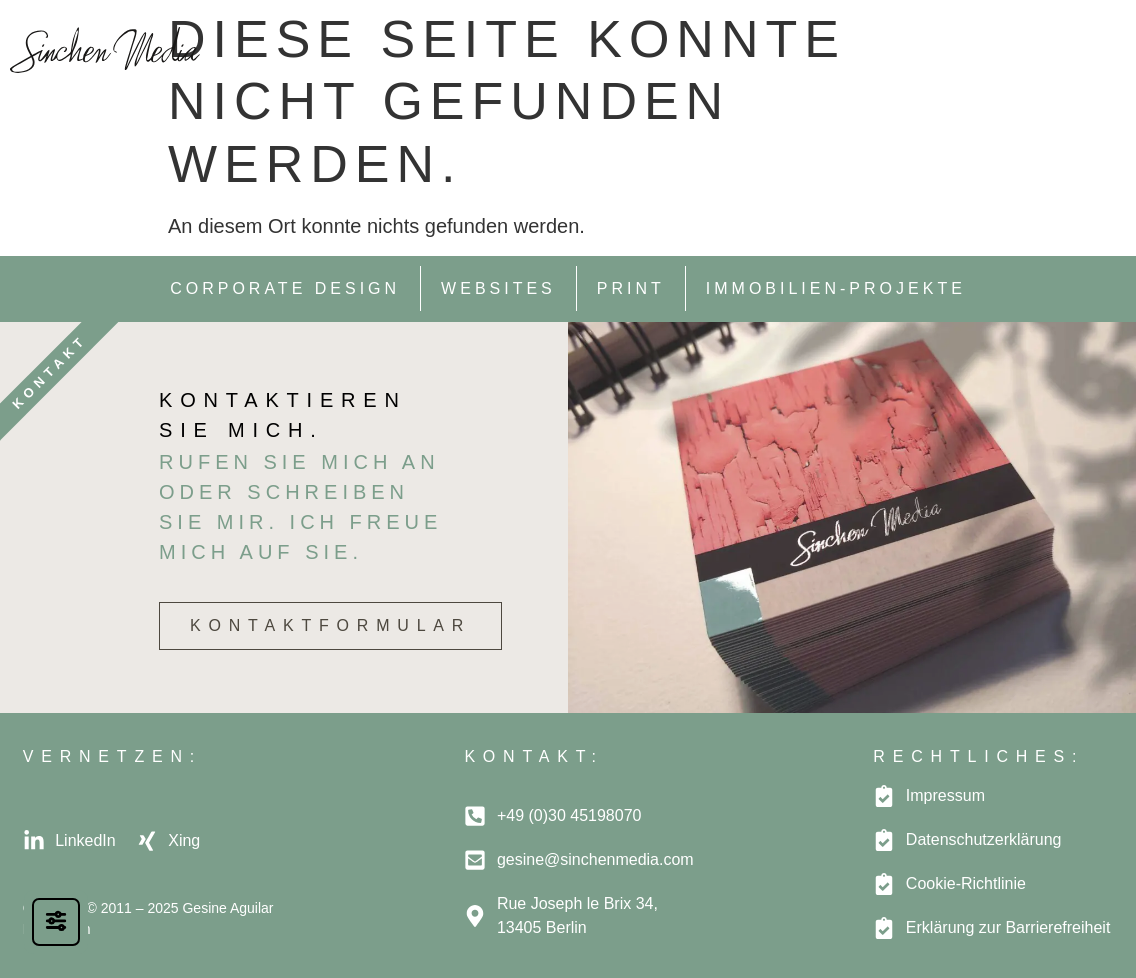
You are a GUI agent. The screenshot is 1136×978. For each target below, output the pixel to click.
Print (631, 288)
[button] (1103, 45)
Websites (498, 288)
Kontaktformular (330, 624)
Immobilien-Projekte (836, 288)
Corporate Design (285, 288)
